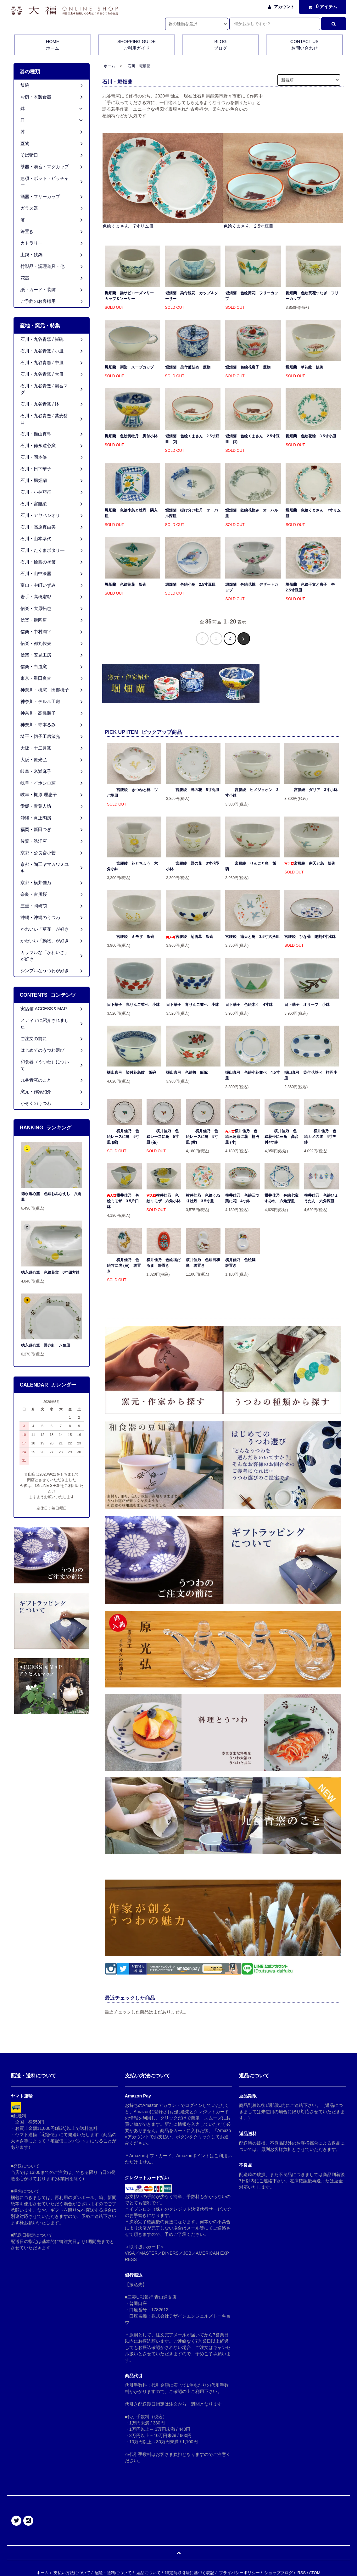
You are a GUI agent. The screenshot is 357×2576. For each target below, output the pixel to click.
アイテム (321, 6)
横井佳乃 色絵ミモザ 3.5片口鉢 (123, 1201)
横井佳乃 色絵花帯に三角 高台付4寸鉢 (281, 1136)
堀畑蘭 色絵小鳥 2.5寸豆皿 (190, 584)
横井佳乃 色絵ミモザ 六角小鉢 (164, 1198)
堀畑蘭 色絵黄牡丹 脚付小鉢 (131, 436)
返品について (148, 2572)
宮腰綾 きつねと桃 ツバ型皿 (132, 793)
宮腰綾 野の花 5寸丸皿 (192, 790)
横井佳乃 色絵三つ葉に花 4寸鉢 (242, 1198)
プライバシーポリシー (239, 2572)
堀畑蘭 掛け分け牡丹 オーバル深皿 (191, 513)
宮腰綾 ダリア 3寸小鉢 (310, 790)
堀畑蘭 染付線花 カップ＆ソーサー (191, 296)
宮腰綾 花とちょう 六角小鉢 (132, 866)
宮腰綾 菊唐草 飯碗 (189, 936)
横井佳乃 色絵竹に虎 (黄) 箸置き (124, 1265)
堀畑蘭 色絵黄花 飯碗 (125, 584)
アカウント (284, 6)
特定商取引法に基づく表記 (189, 2572)
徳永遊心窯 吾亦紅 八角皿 (45, 1345)
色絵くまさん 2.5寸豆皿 (248, 226)
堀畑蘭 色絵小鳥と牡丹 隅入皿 (131, 513)
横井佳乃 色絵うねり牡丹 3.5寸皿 (203, 1198)
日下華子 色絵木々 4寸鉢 (249, 1004)
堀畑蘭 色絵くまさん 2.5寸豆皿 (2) (192, 439)
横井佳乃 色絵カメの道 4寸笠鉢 (320, 1136)
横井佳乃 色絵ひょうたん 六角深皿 (321, 1198)
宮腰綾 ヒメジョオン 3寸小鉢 (251, 793)
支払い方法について (71, 2572)
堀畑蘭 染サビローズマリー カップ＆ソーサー (131, 296)
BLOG (220, 45)
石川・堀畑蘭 (139, 66)
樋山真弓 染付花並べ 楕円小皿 (310, 1075)
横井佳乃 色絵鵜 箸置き (242, 1263)
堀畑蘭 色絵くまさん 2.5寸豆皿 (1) (252, 439)
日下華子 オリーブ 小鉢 (307, 1004)
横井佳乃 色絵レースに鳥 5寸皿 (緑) (123, 1136)
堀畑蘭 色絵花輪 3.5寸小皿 (311, 436)
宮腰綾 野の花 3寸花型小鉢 (192, 866)
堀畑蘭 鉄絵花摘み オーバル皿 (251, 513)
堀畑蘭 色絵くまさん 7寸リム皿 (313, 513)
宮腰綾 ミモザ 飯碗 (130, 936)
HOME (52, 45)
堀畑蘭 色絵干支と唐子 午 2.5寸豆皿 (312, 587)
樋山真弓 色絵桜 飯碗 (187, 1072)
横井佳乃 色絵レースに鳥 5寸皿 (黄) (202, 1136)
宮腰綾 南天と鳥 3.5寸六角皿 (252, 936)
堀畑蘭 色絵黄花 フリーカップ (251, 296)
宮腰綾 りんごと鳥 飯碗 (250, 866)
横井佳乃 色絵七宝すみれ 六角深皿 (281, 1198)
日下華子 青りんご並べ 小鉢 (192, 1004)
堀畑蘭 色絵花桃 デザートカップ (251, 587)
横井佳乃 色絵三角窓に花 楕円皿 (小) (242, 1136)
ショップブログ (278, 2572)
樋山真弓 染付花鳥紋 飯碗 (131, 1072)
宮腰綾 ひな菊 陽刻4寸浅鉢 (310, 936)
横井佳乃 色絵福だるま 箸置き (164, 1263)
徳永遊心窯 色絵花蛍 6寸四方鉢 (50, 1272)
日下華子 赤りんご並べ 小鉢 (133, 1004)
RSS (301, 2572)
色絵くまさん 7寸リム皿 (128, 226)
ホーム (109, 66)
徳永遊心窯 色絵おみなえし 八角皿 (51, 1197)
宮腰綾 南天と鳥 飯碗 (309, 863)
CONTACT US (304, 45)
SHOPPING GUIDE (136, 45)
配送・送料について (113, 2572)
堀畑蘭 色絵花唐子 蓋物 (248, 367)
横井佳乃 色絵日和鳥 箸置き (203, 1263)
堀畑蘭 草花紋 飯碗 (304, 367)
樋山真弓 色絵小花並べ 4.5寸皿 (252, 1075)
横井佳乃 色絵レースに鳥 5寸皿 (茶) (163, 1136)
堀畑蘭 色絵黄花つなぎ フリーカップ (312, 296)
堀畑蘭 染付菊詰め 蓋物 (187, 367)
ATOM (314, 2572)
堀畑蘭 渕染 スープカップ (129, 367)
